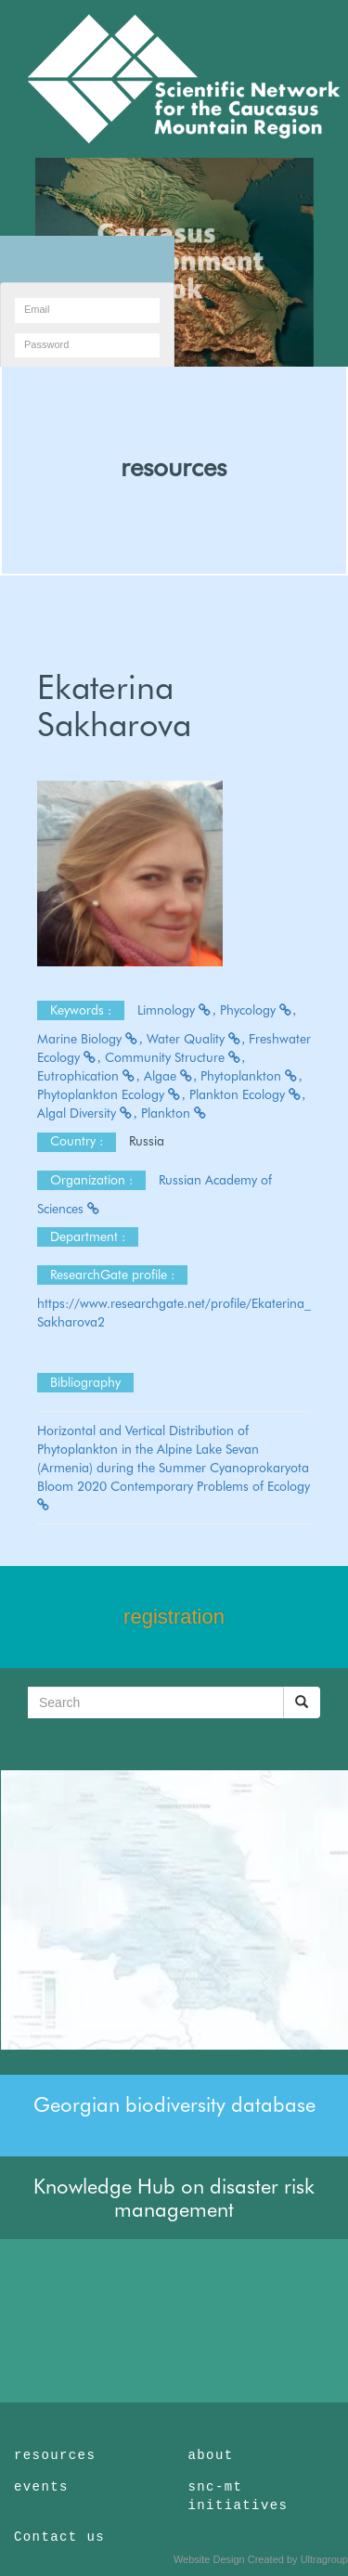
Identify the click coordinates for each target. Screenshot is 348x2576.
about (211, 2455)
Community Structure (175, 1057)
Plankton (174, 1113)
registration (174, 1616)
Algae (171, 1075)
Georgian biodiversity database (174, 2104)
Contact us (59, 2537)
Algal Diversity (87, 1113)
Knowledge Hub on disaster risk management (174, 2197)
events (41, 2486)
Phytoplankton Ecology (111, 1094)
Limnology (176, 1010)
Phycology (258, 1010)
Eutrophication (88, 1075)
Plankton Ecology (247, 1094)
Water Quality (196, 1038)
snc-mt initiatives (238, 2496)
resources (173, 467)
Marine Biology (90, 1038)
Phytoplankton (251, 1075)
